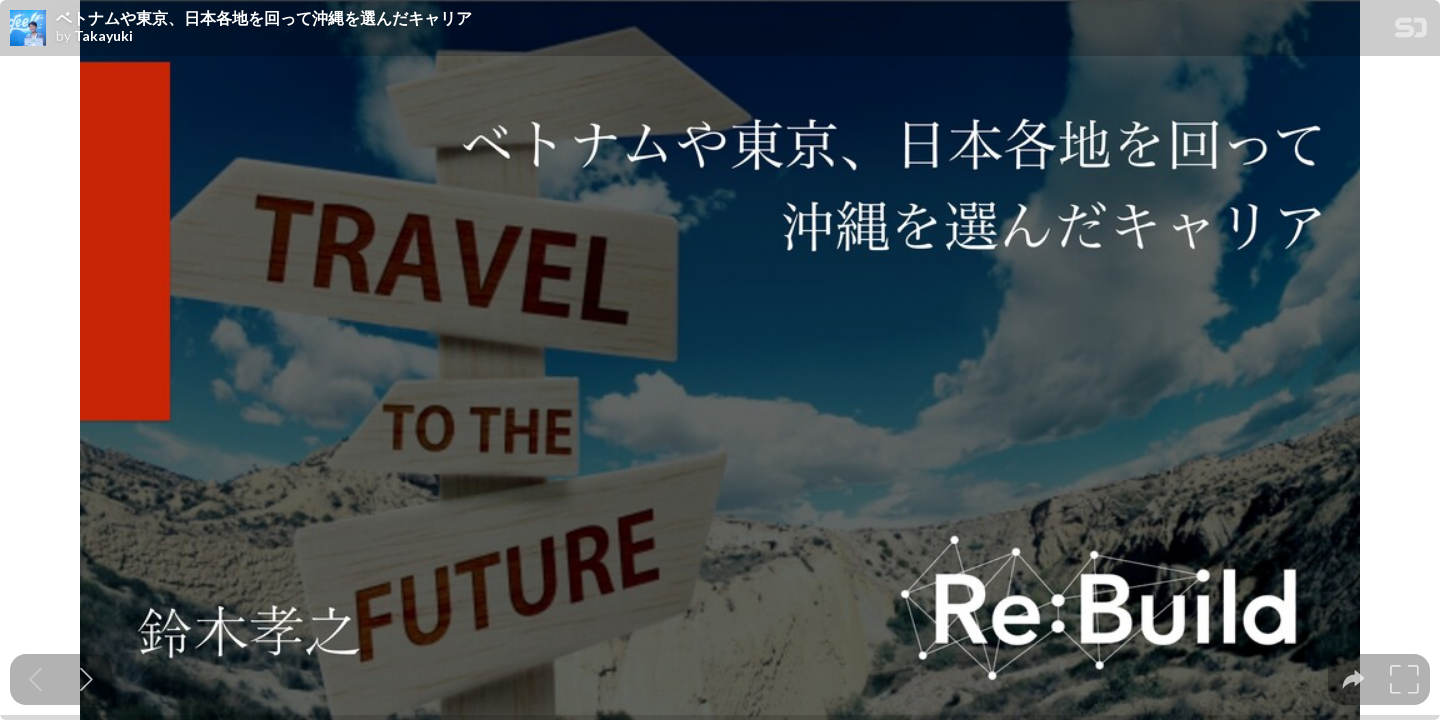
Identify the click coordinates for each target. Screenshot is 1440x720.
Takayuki (103, 36)
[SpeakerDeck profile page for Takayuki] (28, 29)
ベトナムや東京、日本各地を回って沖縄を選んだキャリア (264, 18)
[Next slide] (86, 679)
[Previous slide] (35, 679)
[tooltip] (1353, 679)
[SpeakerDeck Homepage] (1411, 31)
